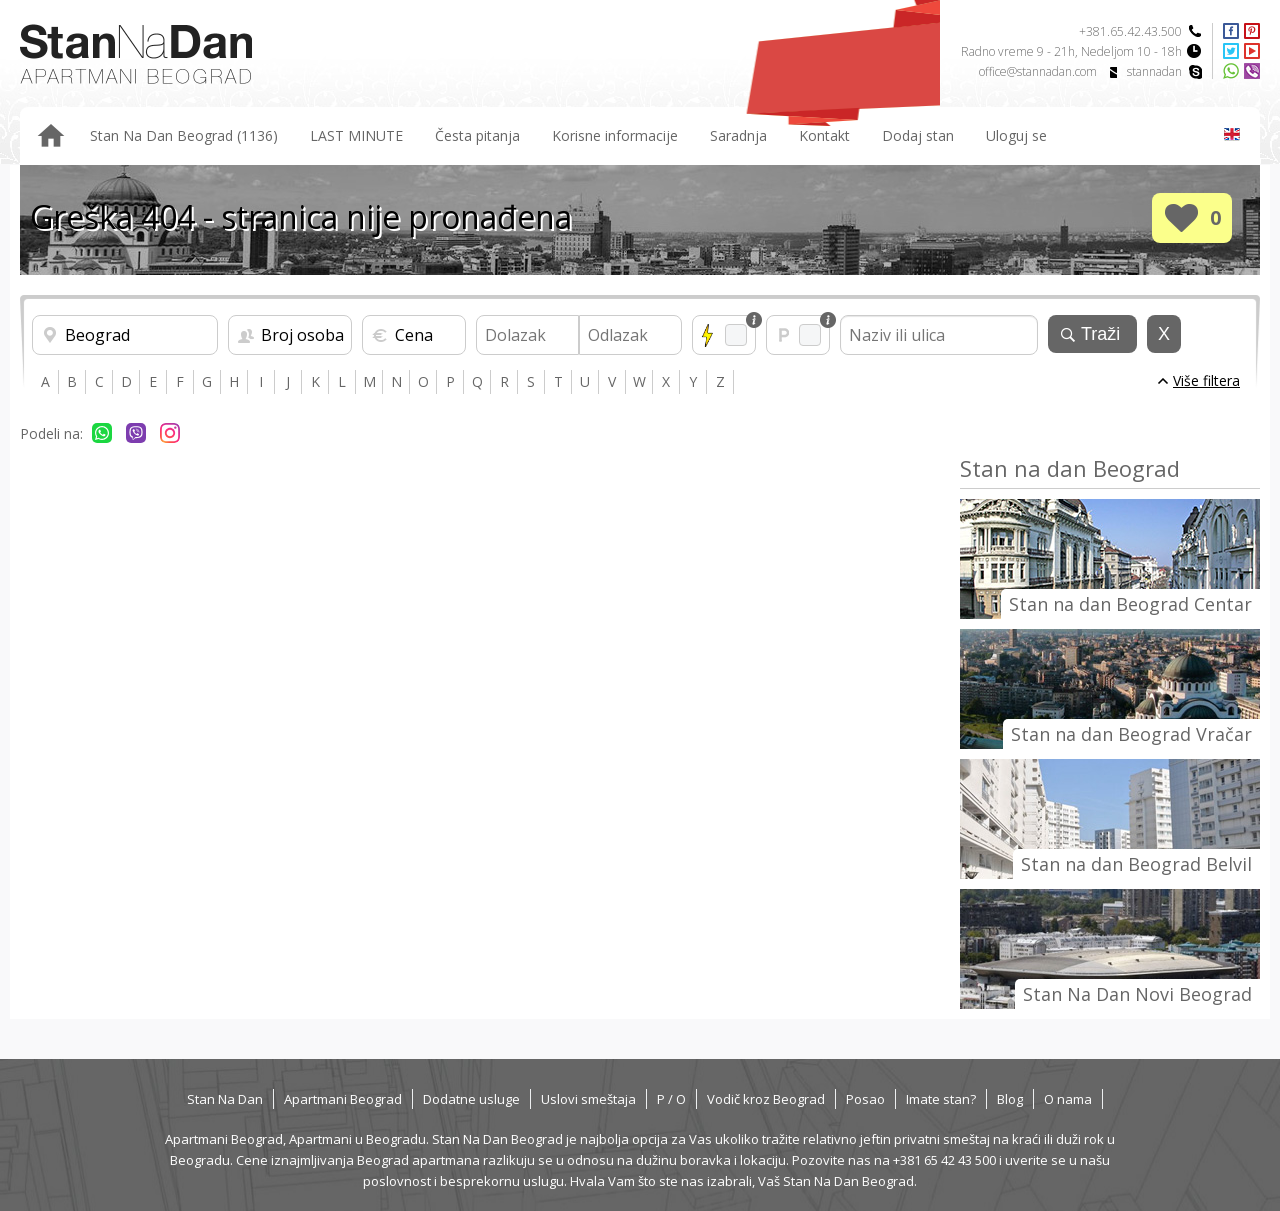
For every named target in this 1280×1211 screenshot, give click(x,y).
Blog (1010, 1099)
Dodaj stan (918, 135)
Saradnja (738, 135)
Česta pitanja (477, 135)
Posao (865, 1099)
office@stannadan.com (1038, 71)
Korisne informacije (615, 135)
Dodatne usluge (471, 1099)
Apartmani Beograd (343, 1099)
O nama (1068, 1099)
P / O (671, 1099)
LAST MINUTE (356, 135)
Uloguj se (1016, 135)
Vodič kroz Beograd (766, 1099)
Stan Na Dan (225, 1099)
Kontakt (824, 135)
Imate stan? (941, 1099)
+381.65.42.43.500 (1130, 31)
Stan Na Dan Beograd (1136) (184, 135)
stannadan (1154, 71)
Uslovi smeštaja (588, 1099)
